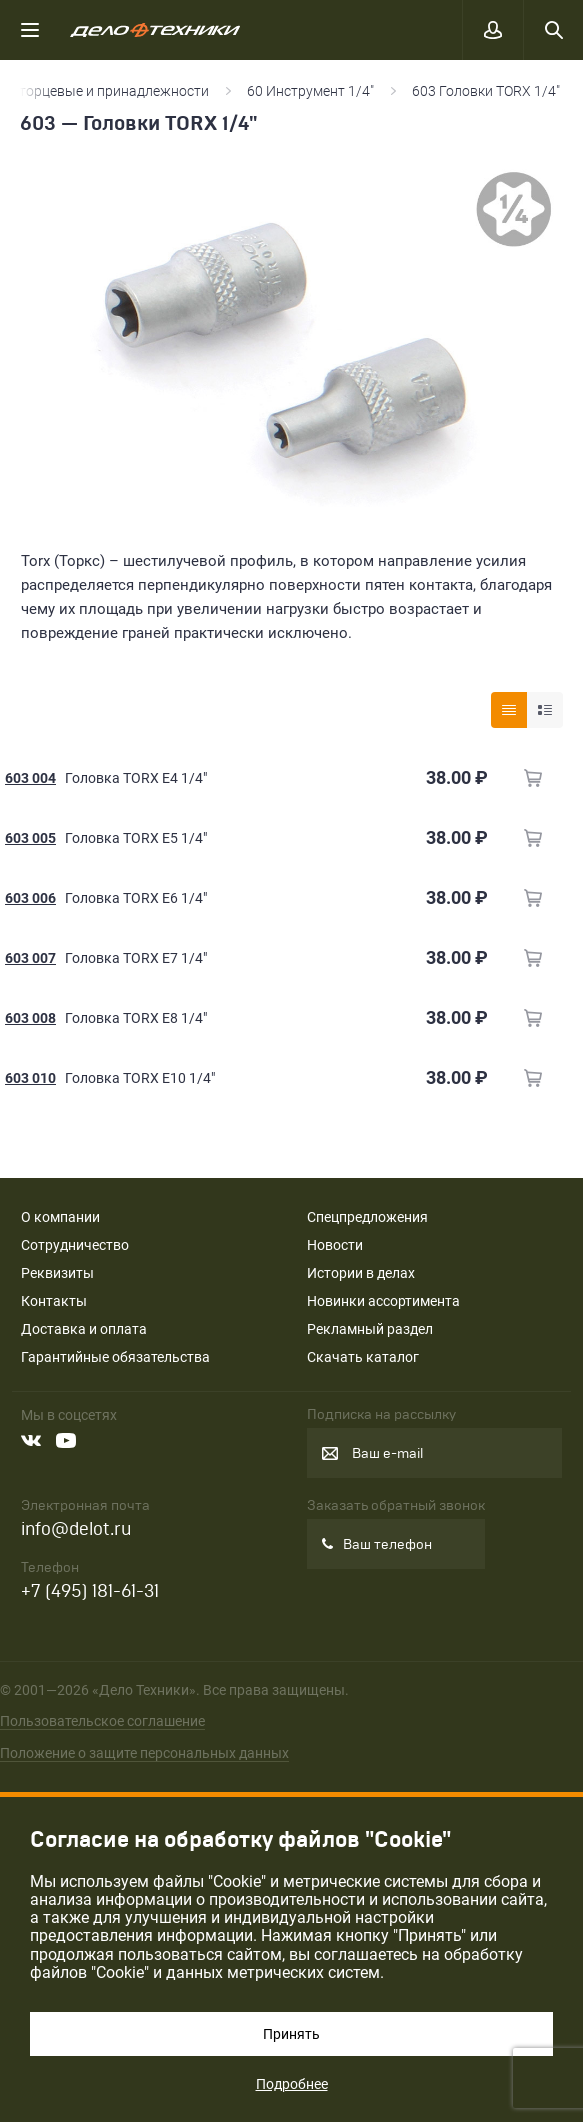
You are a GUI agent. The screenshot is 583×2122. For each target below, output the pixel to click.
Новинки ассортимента (383, 1301)
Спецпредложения (367, 1217)
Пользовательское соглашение (102, 1721)
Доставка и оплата (84, 1329)
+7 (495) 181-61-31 (90, 1591)
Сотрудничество (75, 1245)
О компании (60, 1217)
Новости (335, 1245)
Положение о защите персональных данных (144, 1753)
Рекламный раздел (370, 1329)
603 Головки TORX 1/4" (487, 91)
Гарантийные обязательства (115, 1357)
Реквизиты (57, 1273)
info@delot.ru (76, 1529)
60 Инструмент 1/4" (310, 91)
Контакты (54, 1301)
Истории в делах (361, 1273)
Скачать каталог (363, 1357)
